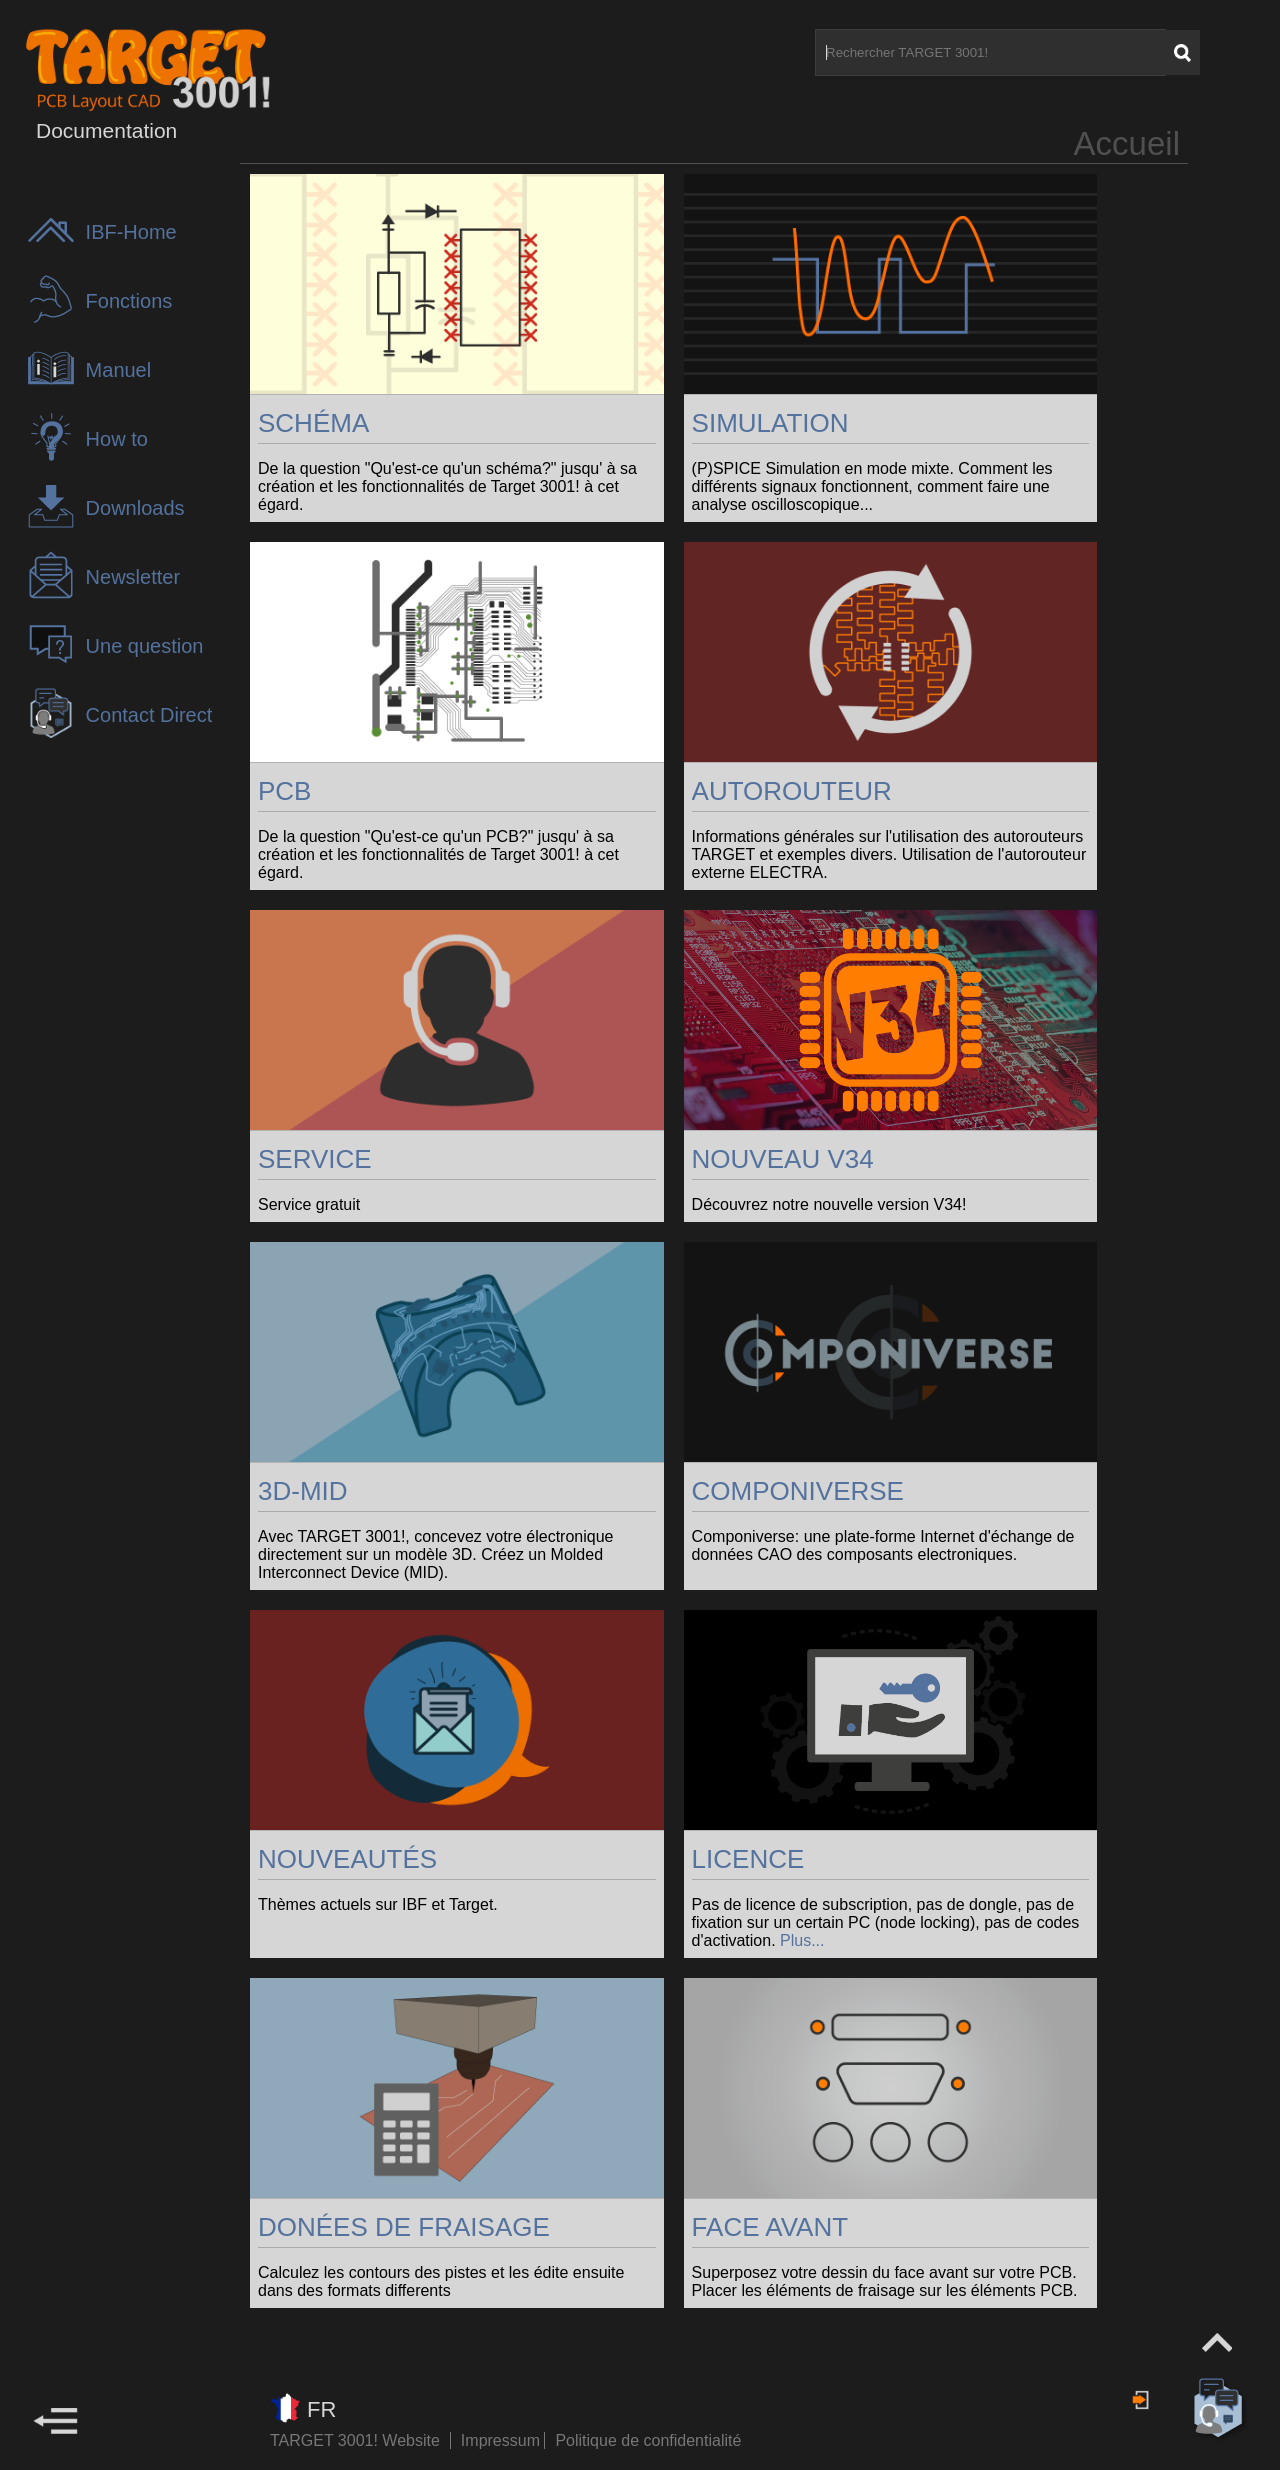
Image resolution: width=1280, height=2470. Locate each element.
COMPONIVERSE (798, 1491)
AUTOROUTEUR (792, 791)
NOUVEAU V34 (783, 1159)
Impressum (503, 2440)
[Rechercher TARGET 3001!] (990, 52)
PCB (284, 791)
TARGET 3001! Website (355, 2440)
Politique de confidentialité (648, 2440)
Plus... (802, 1940)
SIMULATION (770, 423)
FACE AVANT (770, 2227)
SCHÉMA (313, 423)
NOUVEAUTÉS (347, 1859)
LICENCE (748, 1859)
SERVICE (315, 1159)
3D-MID (303, 1491)
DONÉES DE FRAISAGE (404, 2227)
